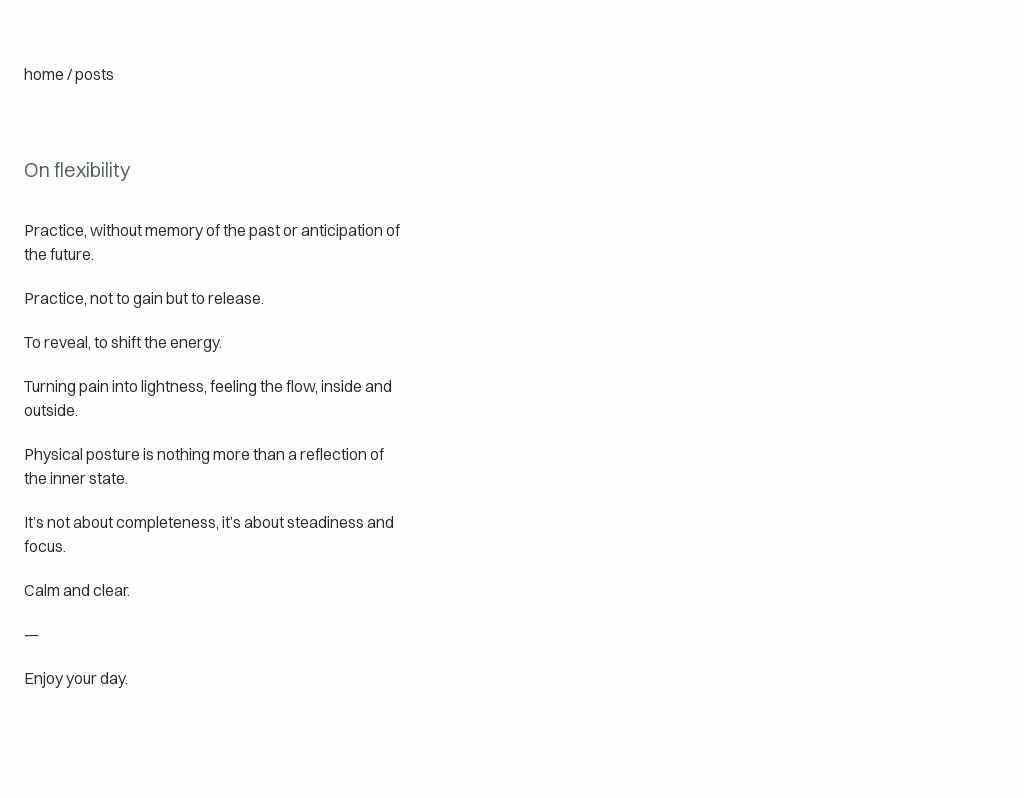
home (44, 74)
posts (94, 74)
